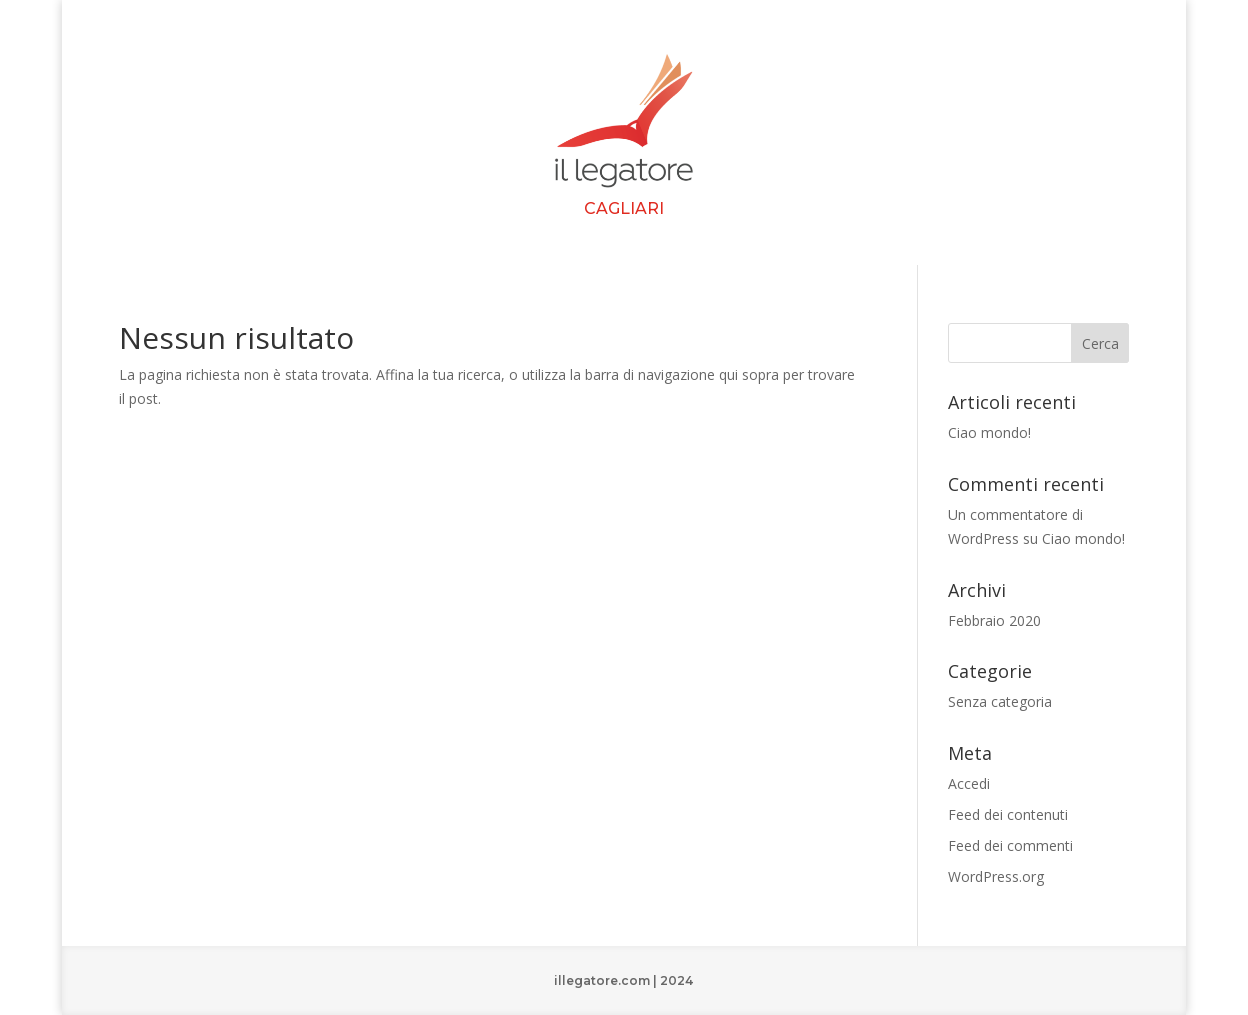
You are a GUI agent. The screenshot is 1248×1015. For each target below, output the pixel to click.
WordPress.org (996, 876)
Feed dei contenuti (1008, 814)
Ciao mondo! (989, 432)
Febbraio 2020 (994, 620)
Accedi (969, 783)
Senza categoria (1000, 701)
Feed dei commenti (1010, 845)
